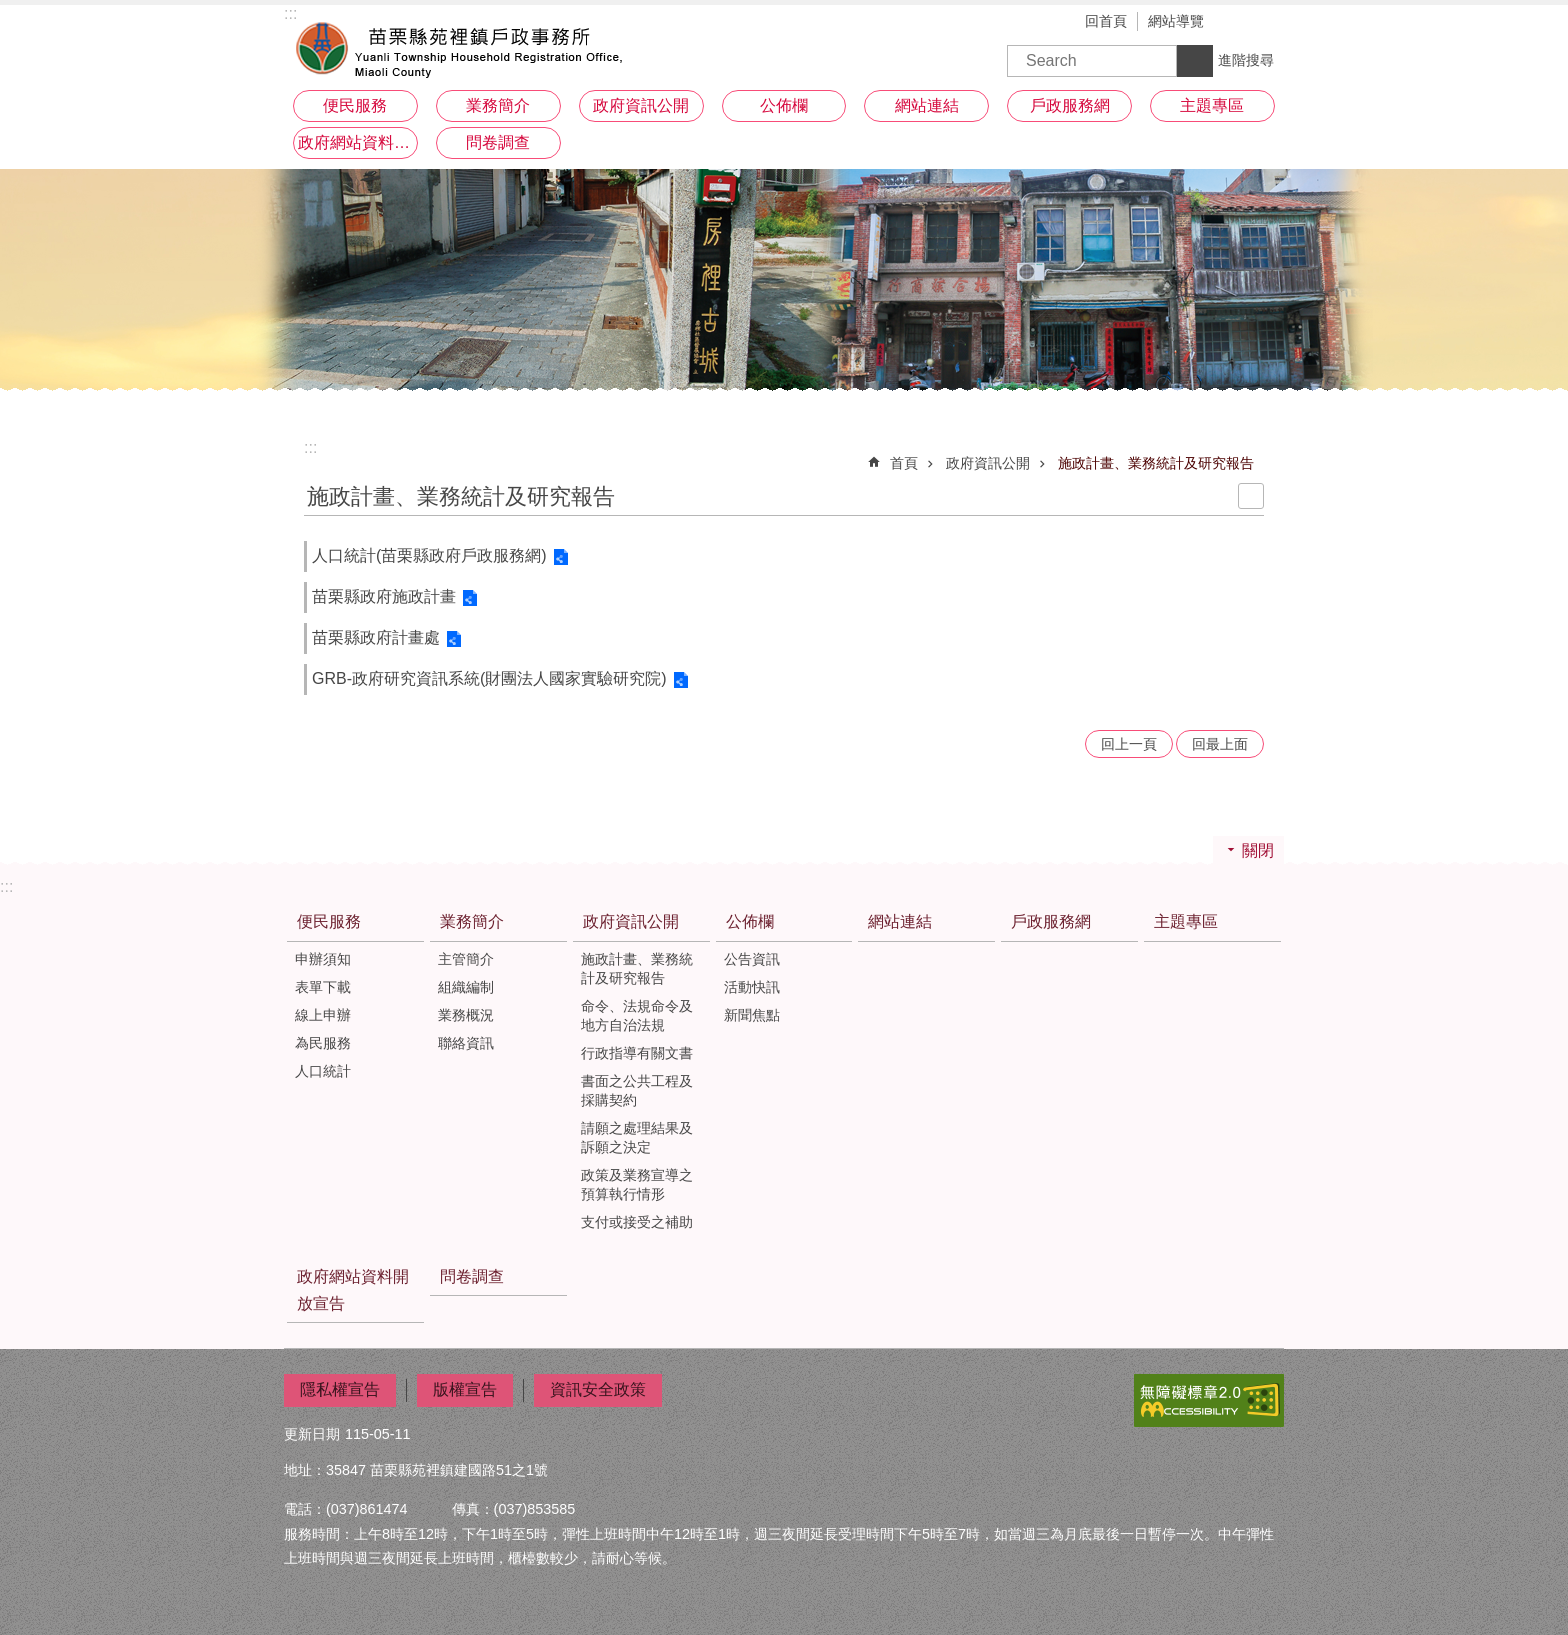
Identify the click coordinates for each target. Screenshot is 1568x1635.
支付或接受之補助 (637, 1222)
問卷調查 (498, 142)
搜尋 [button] (1195, 61)
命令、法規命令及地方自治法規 (637, 1015)
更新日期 (312, 1434)
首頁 (904, 463)
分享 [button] (1269, 23)
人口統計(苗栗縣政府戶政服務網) (429, 555)
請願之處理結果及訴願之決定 (637, 1137)
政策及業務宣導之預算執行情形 (637, 1184)
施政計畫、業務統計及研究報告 (1156, 463)
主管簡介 (466, 959)
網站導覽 (1176, 21)
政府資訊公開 (988, 463)
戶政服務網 (1070, 105)
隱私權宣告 (340, 1389)
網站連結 (927, 105)
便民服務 (329, 921)
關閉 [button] (1258, 850)
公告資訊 (752, 959)
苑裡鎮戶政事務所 (459, 45)
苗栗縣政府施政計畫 (384, 596)
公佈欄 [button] (784, 105)
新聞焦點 (752, 1015)
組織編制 (466, 987)
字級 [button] (1239, 23)
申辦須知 (323, 959)
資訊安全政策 (598, 1389)
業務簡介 (472, 921)
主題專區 (1212, 105)
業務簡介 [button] (498, 105)
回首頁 (1106, 21)
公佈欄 (750, 921)
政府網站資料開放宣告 (358, 142)
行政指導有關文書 (637, 1053)
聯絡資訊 (466, 1043)
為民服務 (323, 1043)
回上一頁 (1129, 744)
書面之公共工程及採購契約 (637, 1090)
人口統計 (323, 1071)
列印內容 (1251, 496)
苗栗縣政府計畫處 (376, 637)
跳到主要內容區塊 (10, 10)
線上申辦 (323, 1015)
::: (310, 447)
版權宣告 (465, 1389)
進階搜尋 (1246, 60)
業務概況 (466, 1015)
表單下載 (323, 987)
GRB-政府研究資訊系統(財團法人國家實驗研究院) (489, 678)
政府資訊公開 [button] (641, 105)
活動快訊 (752, 987)
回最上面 (1220, 744)
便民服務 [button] (355, 105)
